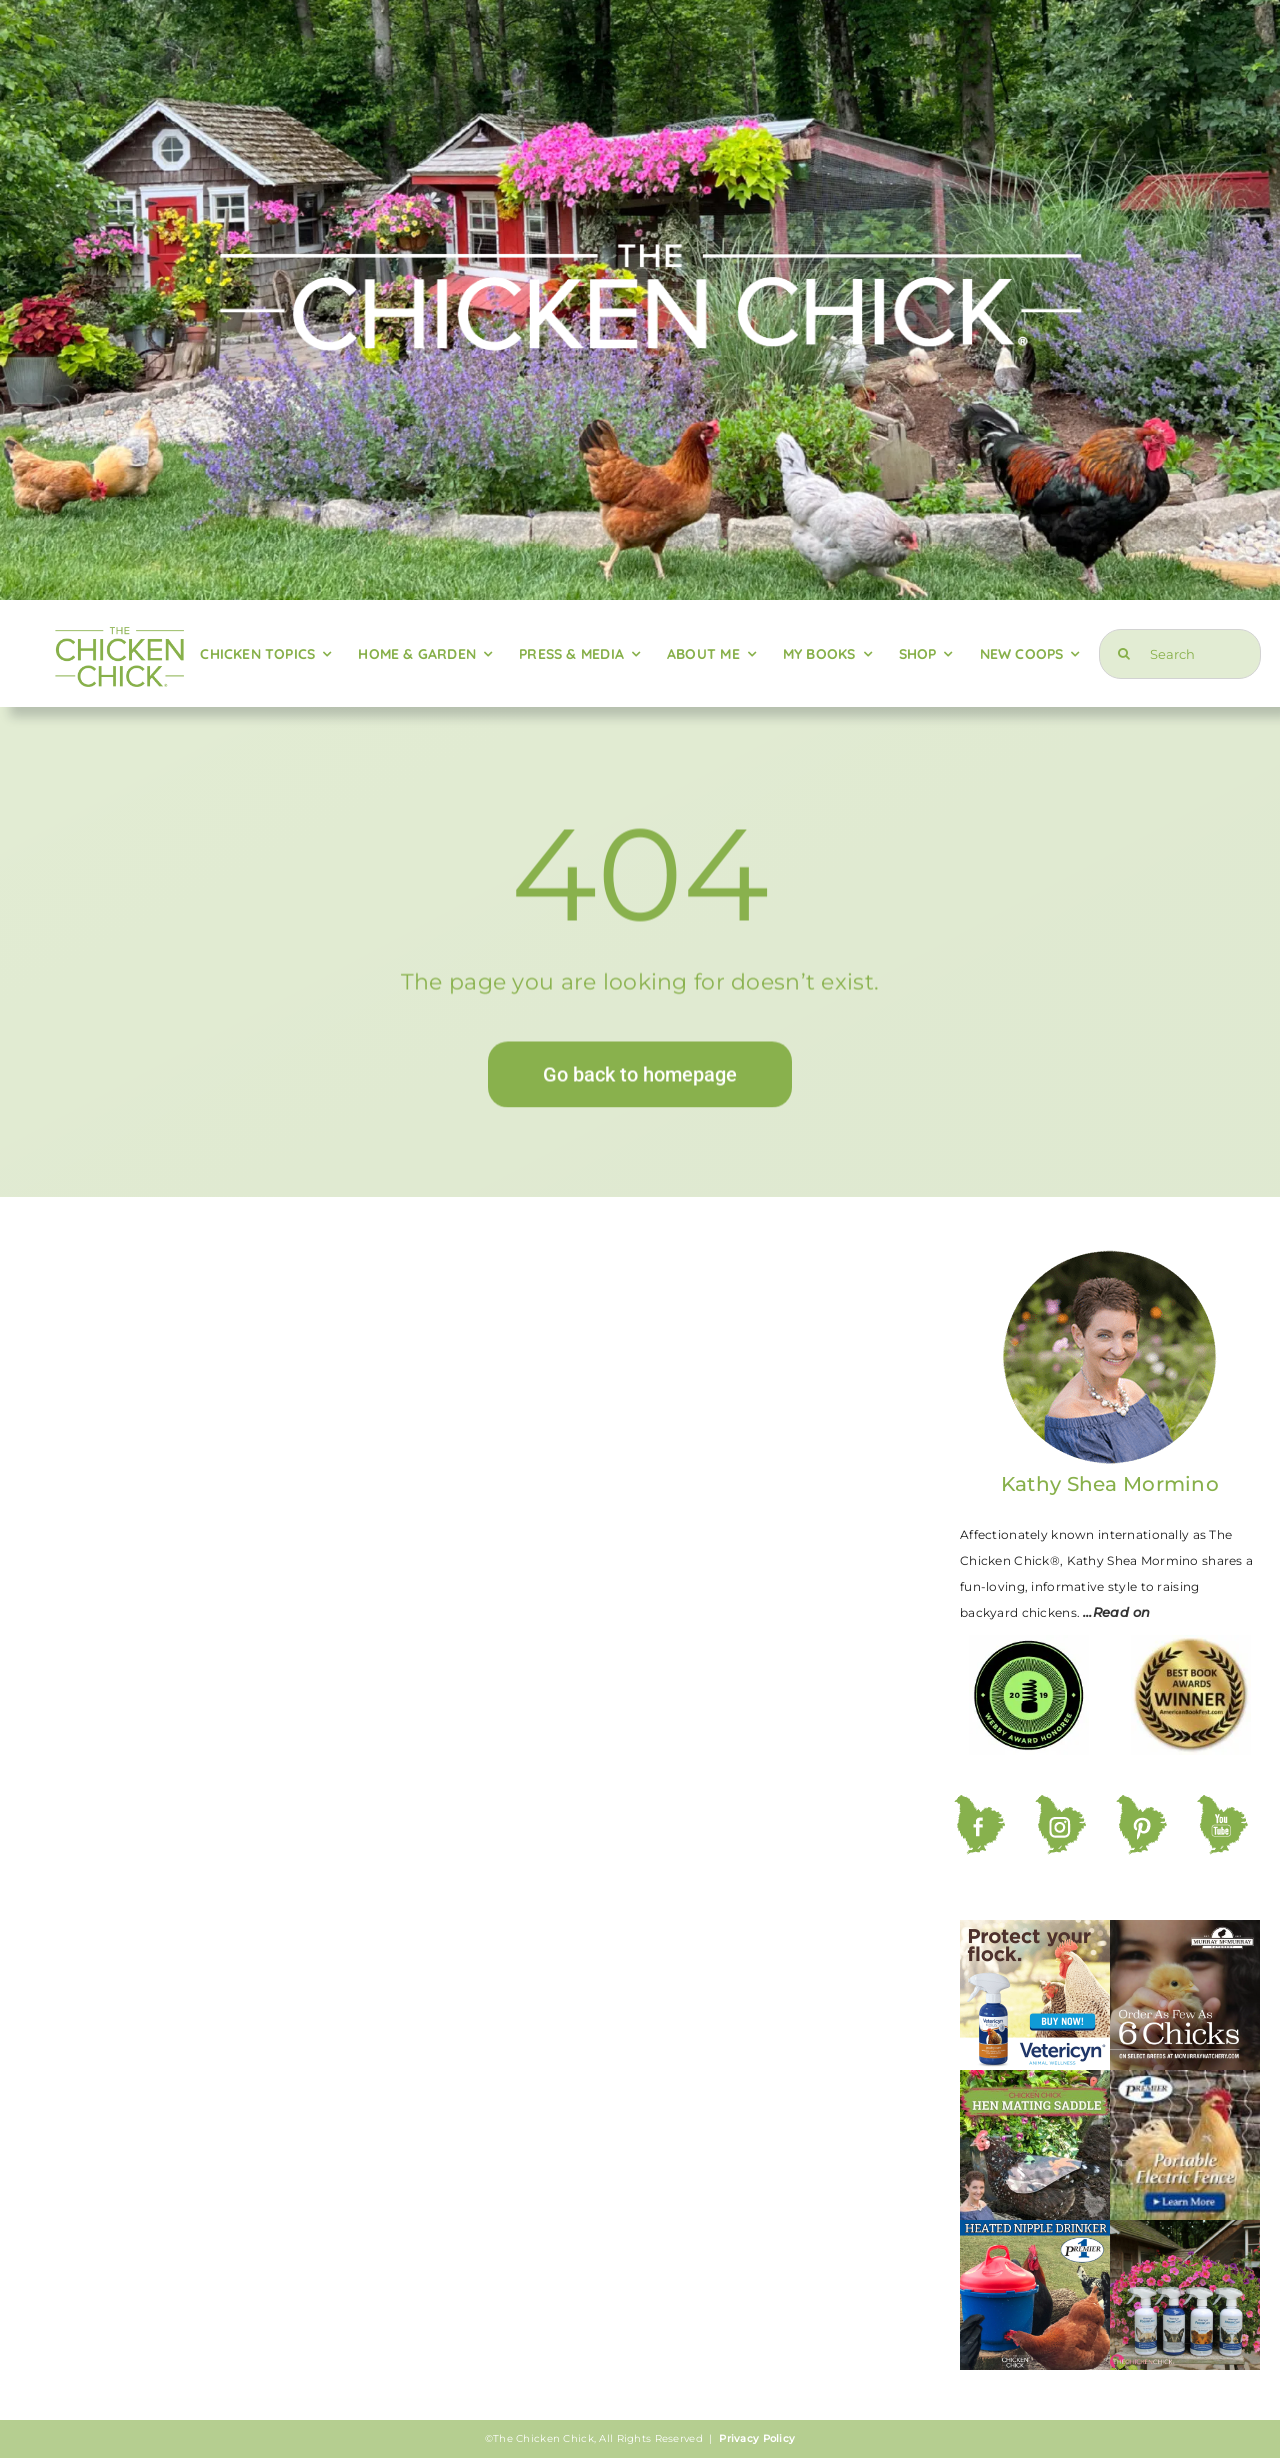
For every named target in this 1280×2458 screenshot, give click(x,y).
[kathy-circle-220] (1110, 1256)
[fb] (979, 1804)
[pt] (1141, 1804)
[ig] (1060, 1804)
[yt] (1222, 1804)
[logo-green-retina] (119, 626)
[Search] (1180, 654)
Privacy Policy (757, 2438)
